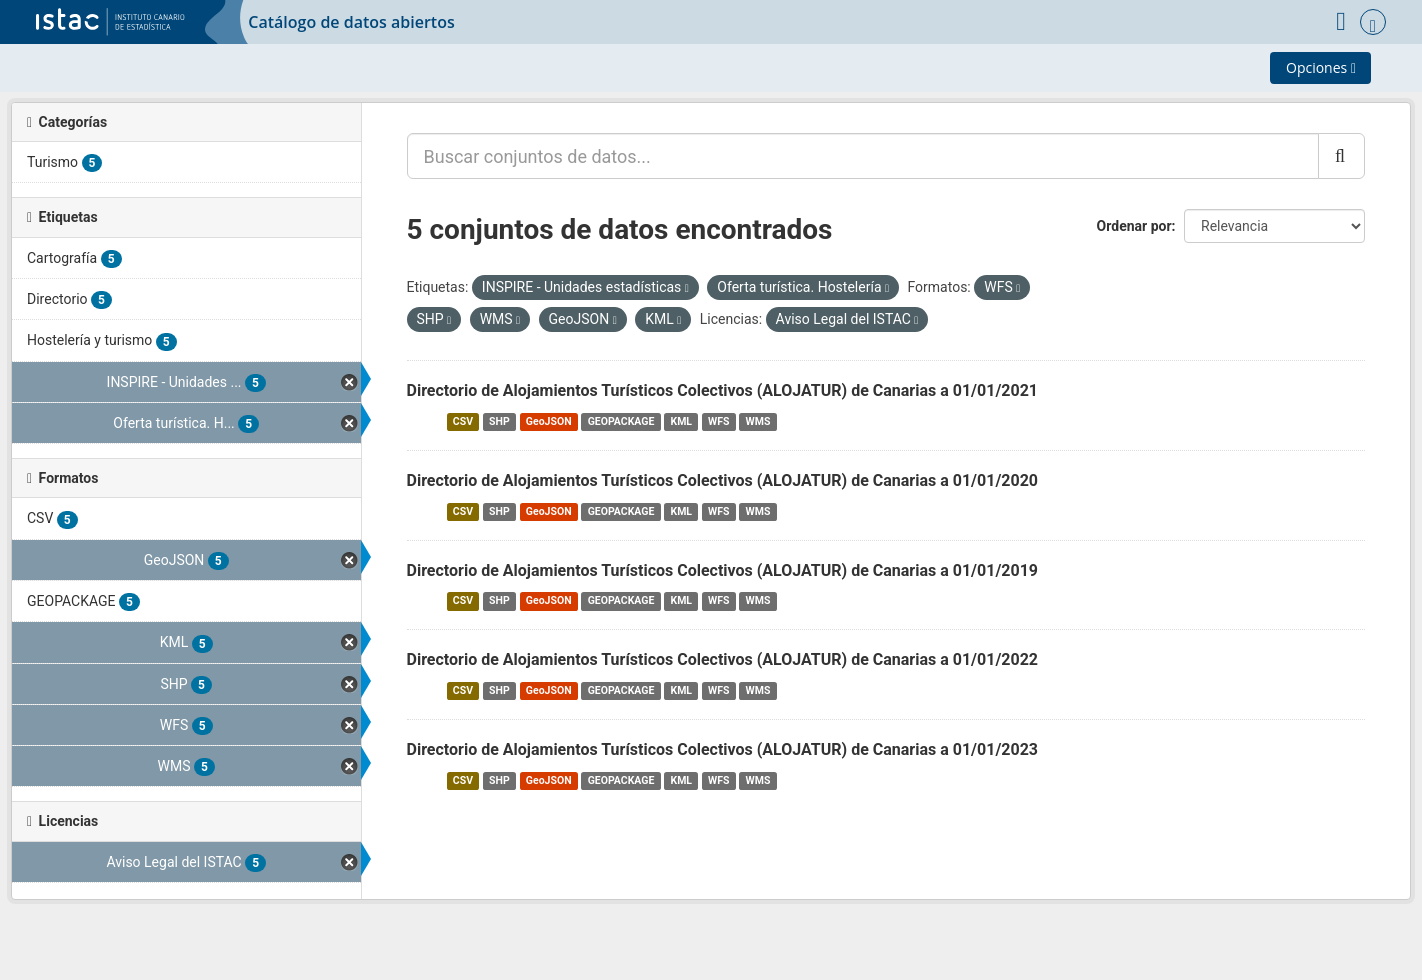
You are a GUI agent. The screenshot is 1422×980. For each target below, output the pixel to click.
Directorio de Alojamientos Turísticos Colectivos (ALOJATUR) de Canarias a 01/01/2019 (723, 570)
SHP (499, 421)
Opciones (1321, 67)
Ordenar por (1134, 226)
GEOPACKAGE (621, 421)
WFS (718, 421)
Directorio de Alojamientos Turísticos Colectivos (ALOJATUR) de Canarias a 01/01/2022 (723, 659)
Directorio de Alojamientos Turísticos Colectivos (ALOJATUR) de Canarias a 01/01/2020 (723, 480)
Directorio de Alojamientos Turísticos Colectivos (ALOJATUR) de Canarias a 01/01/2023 (723, 749)
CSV (463, 421)
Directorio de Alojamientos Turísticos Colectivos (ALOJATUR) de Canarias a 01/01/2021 (723, 390)
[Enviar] (1341, 156)
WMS (758, 421)
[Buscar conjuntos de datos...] (863, 156)
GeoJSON (549, 421)
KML (681, 421)
